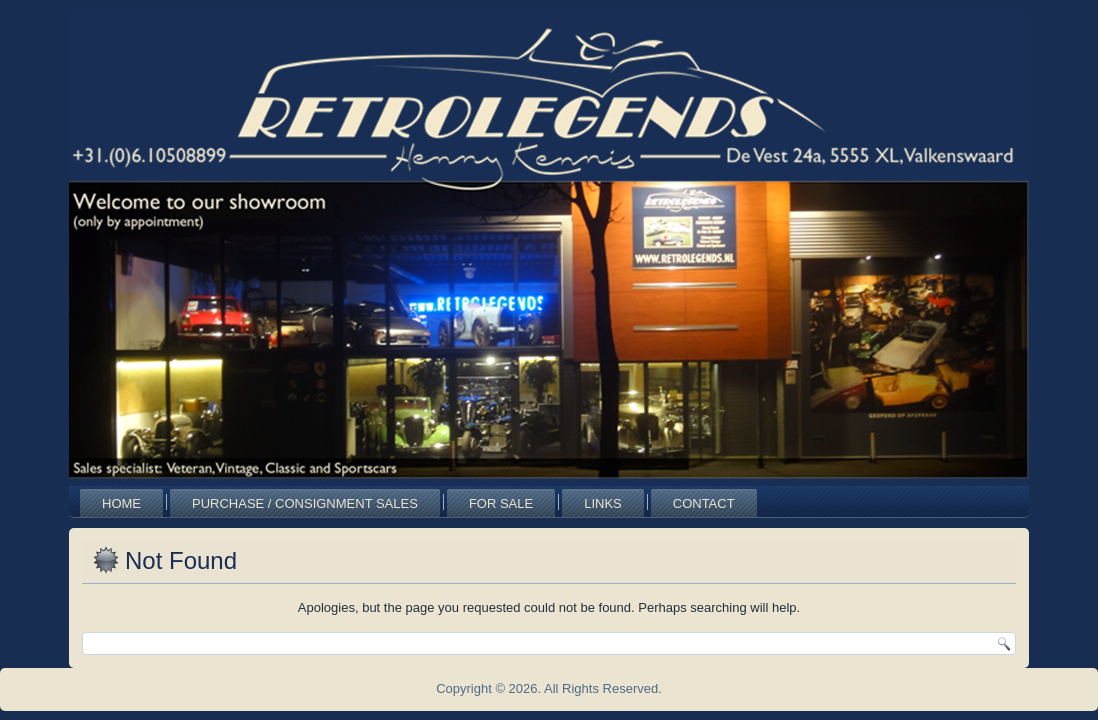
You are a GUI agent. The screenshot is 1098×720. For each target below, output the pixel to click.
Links (603, 503)
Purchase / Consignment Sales (305, 503)
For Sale (501, 503)
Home (121, 503)
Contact (704, 503)
